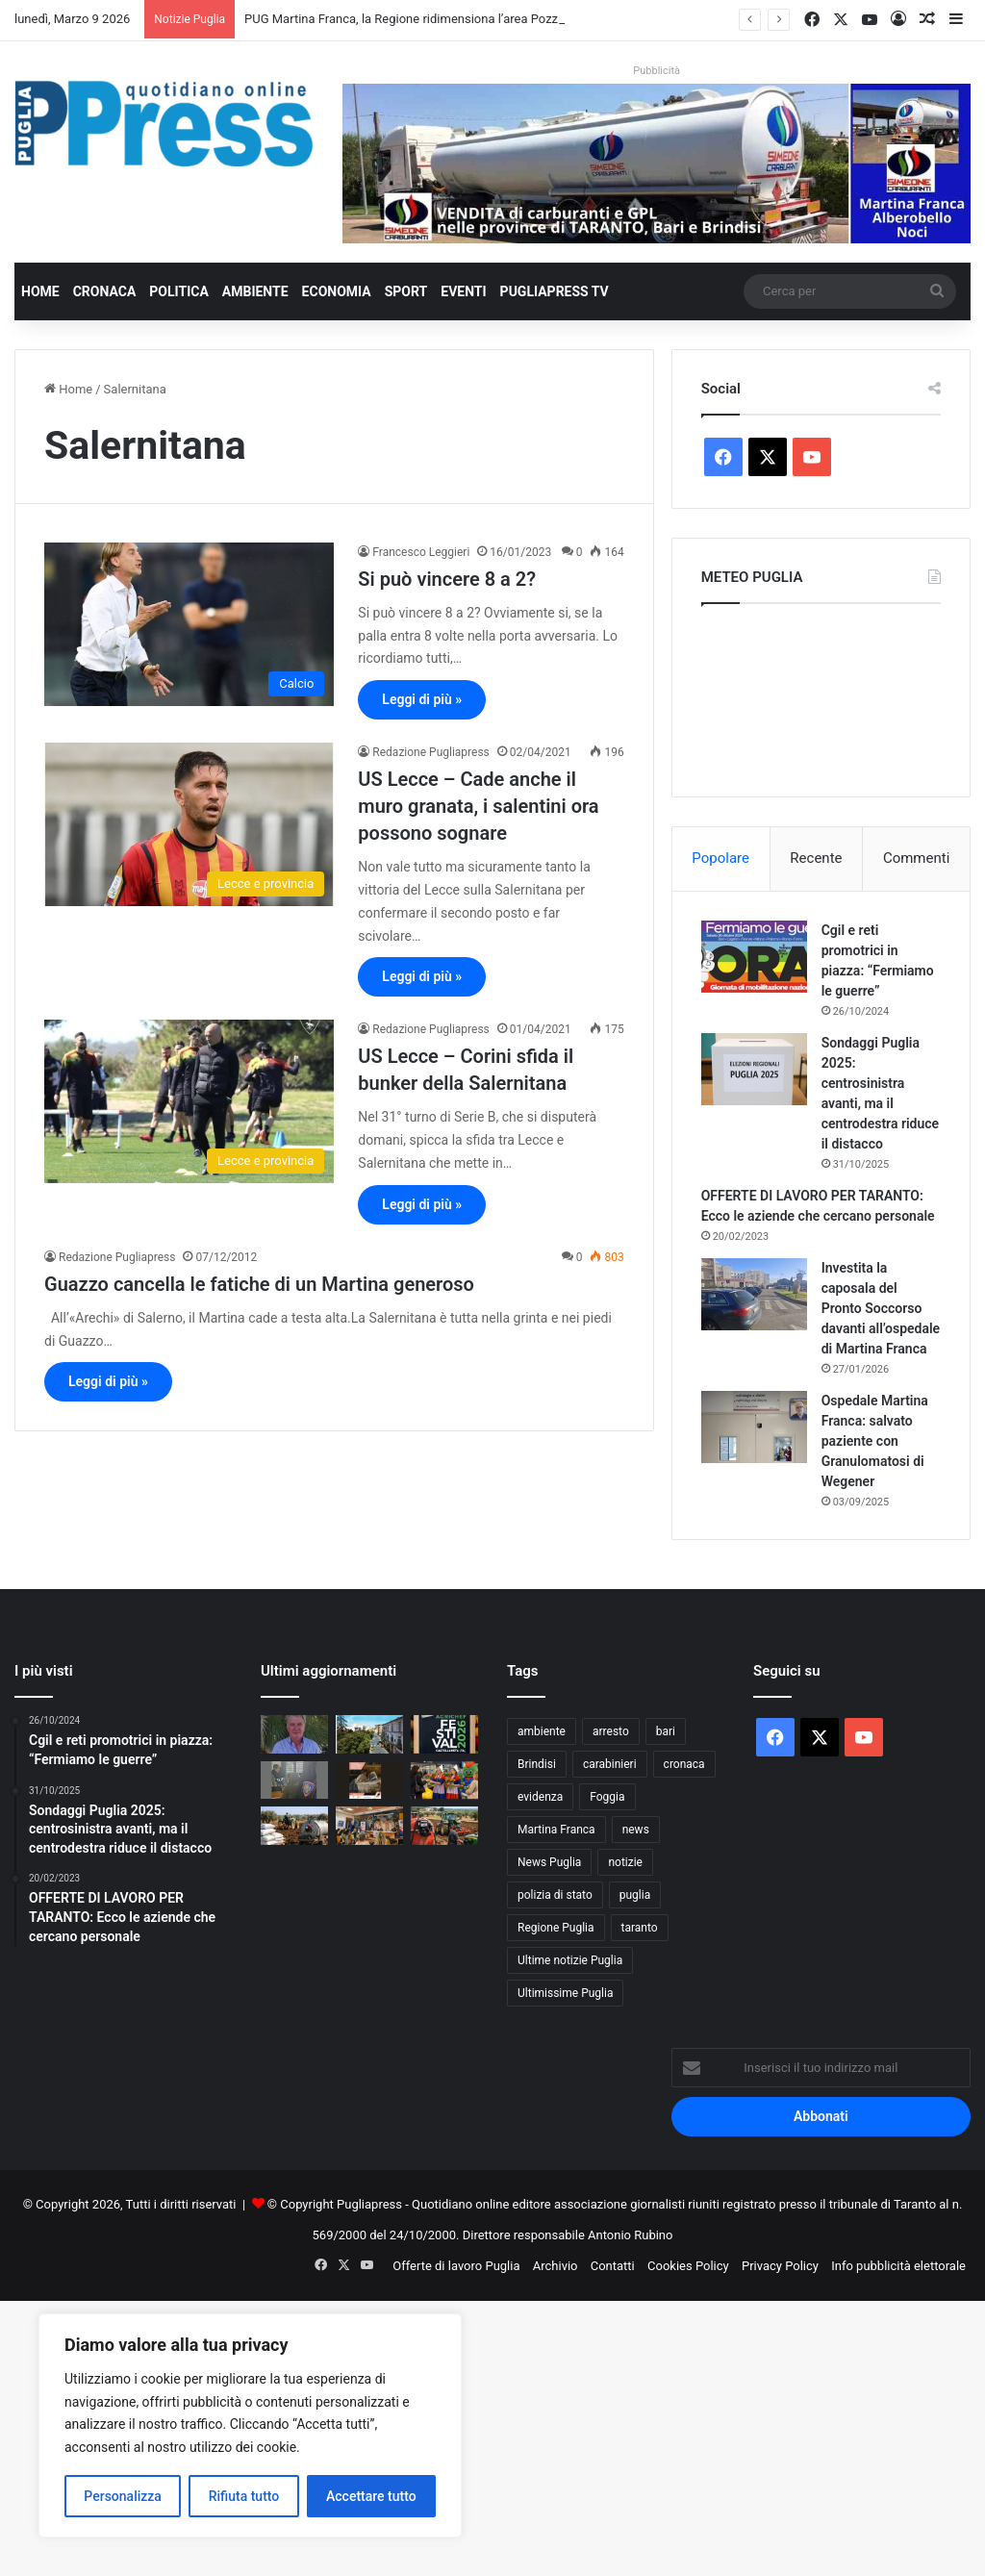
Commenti (916, 858)
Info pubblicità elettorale (898, 2266)
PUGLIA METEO (821, 695)
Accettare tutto (371, 2496)
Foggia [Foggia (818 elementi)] (607, 1797)
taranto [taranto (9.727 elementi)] (639, 1927)
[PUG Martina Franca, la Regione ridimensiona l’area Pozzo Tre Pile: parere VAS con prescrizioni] (369, 1734)
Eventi (463, 291)
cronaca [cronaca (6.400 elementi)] (684, 1764)
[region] (250, 2425)
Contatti (613, 2266)
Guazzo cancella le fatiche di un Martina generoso (259, 1284)
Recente (816, 858)
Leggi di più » (422, 699)
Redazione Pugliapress (430, 752)
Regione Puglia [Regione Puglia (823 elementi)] (556, 1927)
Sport (406, 291)
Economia (336, 291)
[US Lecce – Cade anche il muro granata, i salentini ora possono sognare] (189, 824)
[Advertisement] (492, 2435)
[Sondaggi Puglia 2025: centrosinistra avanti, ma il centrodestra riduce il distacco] (754, 1069)
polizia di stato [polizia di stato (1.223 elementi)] (555, 1895)
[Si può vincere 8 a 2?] (189, 624)
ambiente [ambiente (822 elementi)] (542, 1731)
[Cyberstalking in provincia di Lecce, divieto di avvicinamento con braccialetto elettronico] (294, 1780)
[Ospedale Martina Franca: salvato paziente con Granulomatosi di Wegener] (754, 1427)
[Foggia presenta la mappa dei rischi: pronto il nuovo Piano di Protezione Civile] (369, 1825)
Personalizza (123, 2496)
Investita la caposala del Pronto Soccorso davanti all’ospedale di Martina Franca (880, 1308)
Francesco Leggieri (420, 552)
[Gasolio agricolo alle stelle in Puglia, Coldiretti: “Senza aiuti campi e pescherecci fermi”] (444, 1825)
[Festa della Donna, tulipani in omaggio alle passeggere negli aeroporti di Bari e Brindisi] (444, 1780)
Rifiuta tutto (244, 2496)
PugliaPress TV (554, 291)
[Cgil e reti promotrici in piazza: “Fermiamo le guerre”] (754, 957)
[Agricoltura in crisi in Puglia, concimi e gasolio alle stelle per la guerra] (294, 1825)
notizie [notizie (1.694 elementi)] (625, 1862)
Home (40, 291)
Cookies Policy (688, 2266)
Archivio (555, 2266)
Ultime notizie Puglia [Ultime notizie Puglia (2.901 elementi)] (570, 1960)
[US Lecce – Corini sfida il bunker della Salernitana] (189, 1101)
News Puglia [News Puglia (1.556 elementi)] (549, 1862)
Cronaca (105, 291)
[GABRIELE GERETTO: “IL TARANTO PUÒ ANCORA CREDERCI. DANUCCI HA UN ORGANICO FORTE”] (294, 1734)
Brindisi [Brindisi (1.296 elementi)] (537, 1764)
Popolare (720, 858)
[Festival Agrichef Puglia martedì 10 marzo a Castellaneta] (444, 1734)
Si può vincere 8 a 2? (447, 579)
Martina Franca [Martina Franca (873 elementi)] (556, 1829)
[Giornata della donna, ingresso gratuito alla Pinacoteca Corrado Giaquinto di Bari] (369, 1780)
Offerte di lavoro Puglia (455, 2266)
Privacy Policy (780, 2266)
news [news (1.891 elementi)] (635, 1829)
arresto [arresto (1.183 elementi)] (611, 1731)
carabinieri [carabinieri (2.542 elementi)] (610, 1764)
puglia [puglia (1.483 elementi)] (634, 1895)
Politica (178, 291)
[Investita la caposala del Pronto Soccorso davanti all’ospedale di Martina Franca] (754, 1294)
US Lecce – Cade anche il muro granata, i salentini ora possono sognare (478, 806)
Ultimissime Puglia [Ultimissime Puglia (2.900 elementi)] (565, 1993)
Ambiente (255, 291)
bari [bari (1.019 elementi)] (665, 1731)
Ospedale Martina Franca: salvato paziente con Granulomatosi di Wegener (874, 1441)
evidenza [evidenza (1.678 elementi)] (540, 1797)
